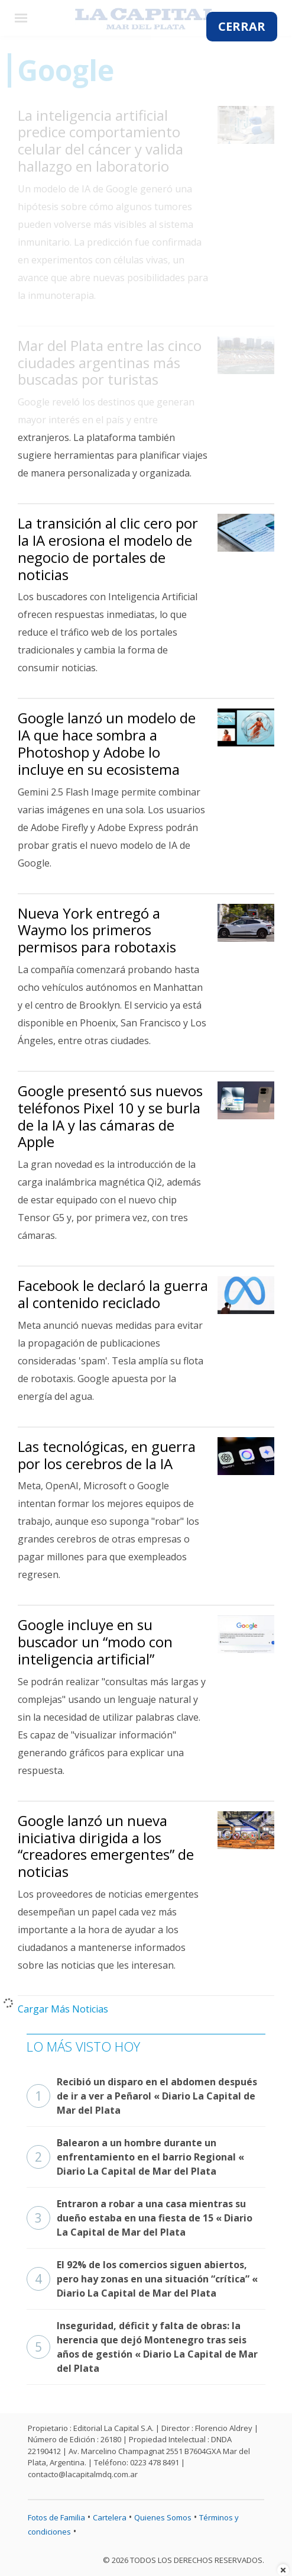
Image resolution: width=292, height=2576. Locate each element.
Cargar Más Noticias (63, 2008)
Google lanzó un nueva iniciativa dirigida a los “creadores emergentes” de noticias (106, 1846)
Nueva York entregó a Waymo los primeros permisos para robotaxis (97, 930)
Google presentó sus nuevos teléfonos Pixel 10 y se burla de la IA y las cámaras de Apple (110, 1116)
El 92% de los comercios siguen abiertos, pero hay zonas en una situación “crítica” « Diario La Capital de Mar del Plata (142, 2279)
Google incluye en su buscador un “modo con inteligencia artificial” (95, 1642)
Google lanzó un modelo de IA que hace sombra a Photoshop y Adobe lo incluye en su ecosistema (107, 743)
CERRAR (241, 26)
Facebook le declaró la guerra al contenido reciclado (113, 1294)
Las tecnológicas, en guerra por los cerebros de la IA (107, 1455)
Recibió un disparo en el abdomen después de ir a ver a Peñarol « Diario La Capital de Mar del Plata (142, 2096)
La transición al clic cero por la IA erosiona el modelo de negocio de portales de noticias (108, 548)
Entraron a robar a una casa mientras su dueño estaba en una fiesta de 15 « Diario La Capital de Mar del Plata (139, 2218)
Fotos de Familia (56, 2517)
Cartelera (109, 2517)
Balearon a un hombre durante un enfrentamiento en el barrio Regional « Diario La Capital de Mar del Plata (135, 2157)
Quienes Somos (163, 2517)
